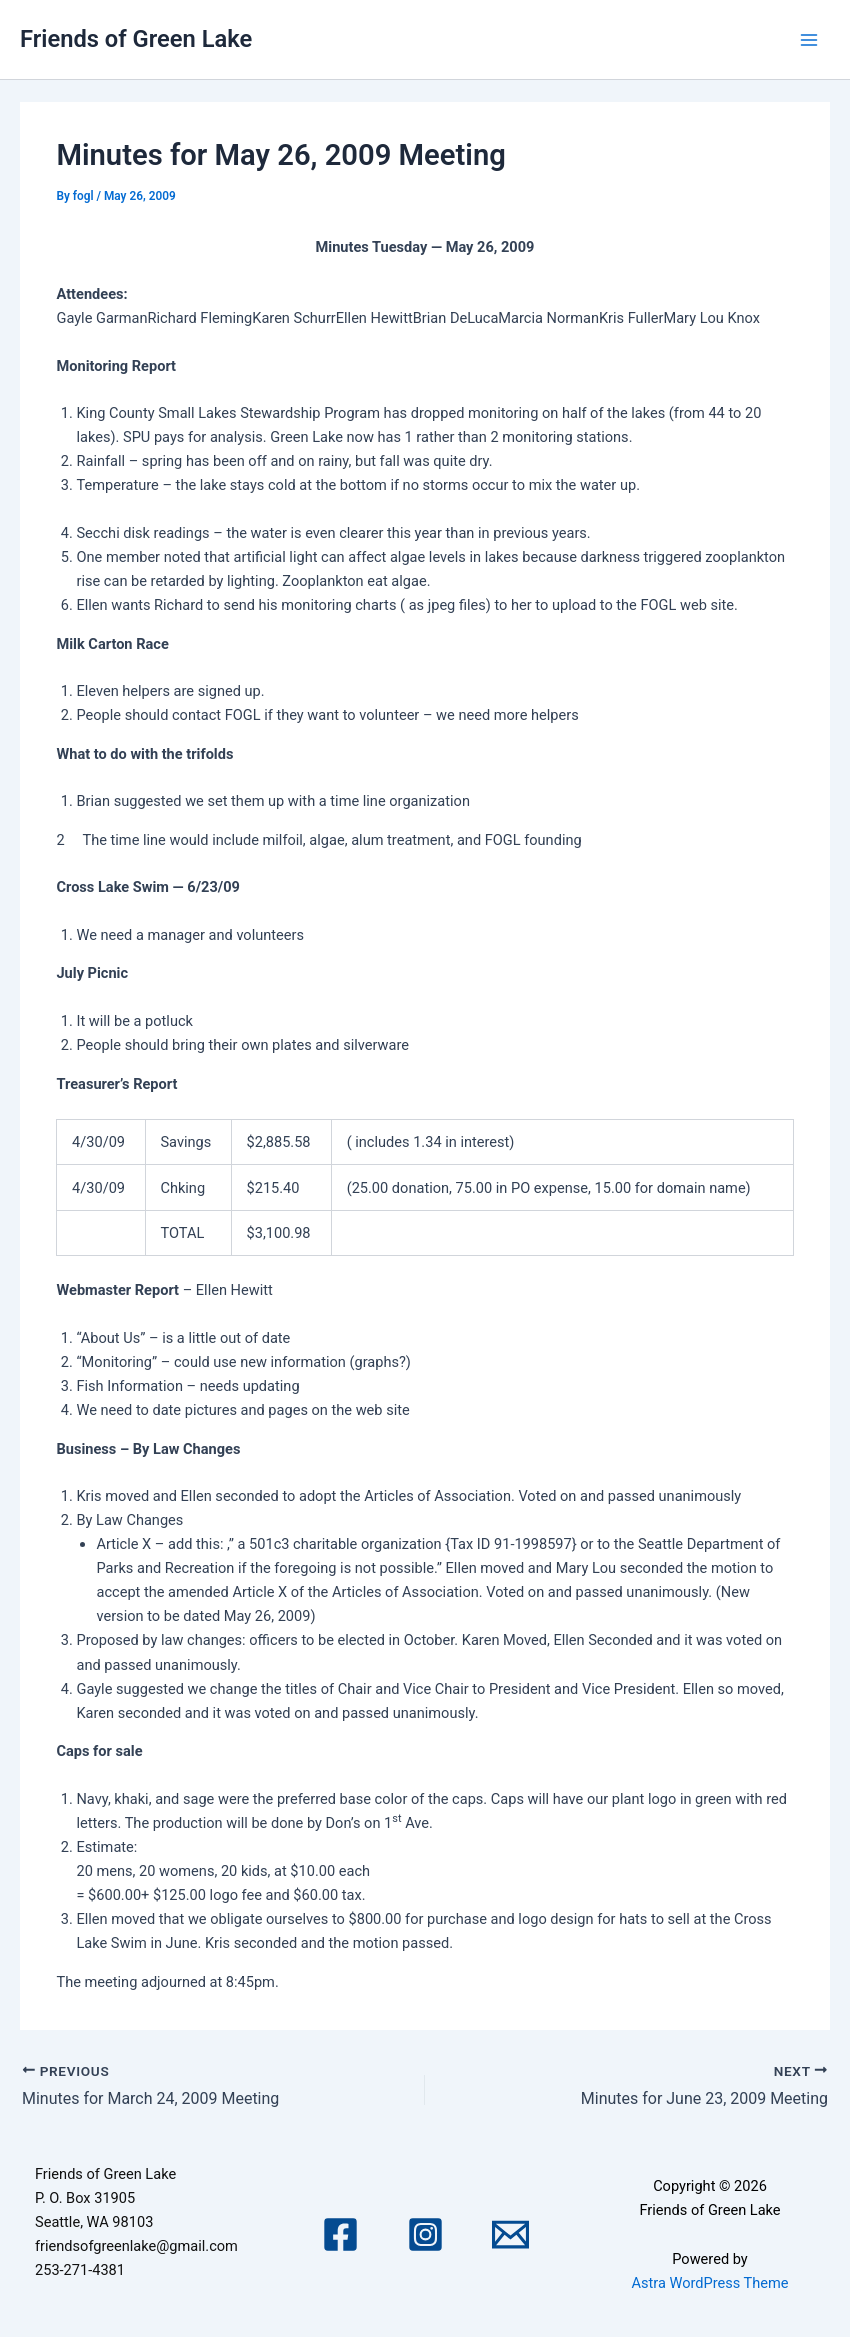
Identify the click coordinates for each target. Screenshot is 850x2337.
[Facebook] (340, 2234)
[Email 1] (510, 2234)
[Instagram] (425, 2234)
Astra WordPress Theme (709, 2283)
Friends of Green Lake (136, 39)
